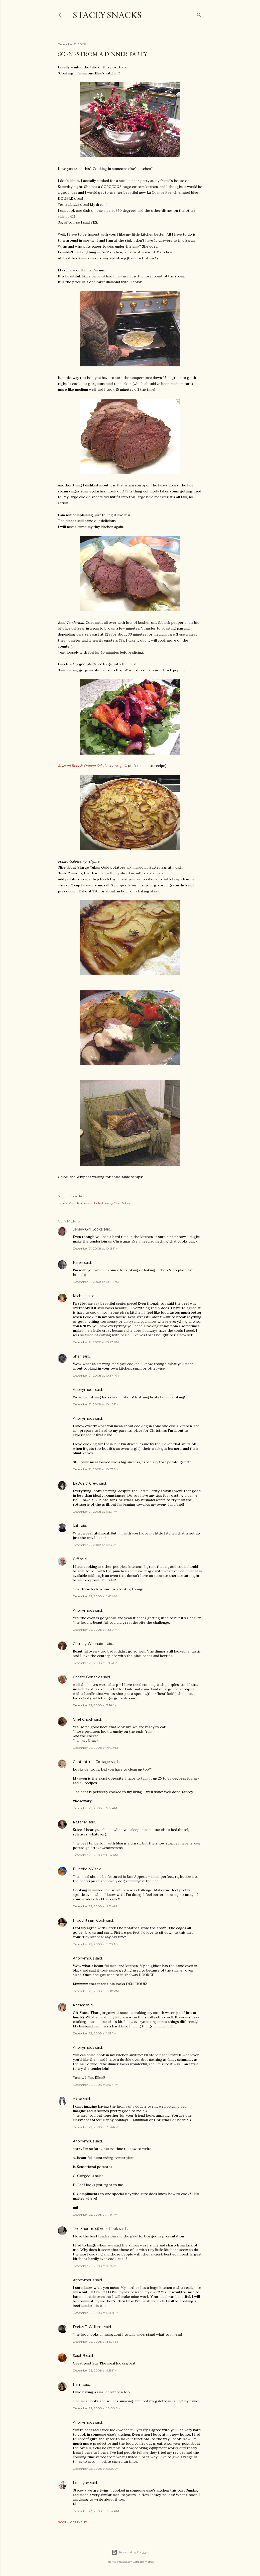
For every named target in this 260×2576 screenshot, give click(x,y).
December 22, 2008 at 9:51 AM (95, 1906)
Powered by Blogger (130, 2552)
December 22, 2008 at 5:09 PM (95, 2313)
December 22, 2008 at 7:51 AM (95, 1808)
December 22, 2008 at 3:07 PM (95, 2085)
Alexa (77, 2099)
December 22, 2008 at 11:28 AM (95, 1944)
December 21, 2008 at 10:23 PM (96, 1342)
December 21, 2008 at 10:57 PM (95, 1469)
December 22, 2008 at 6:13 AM (95, 1663)
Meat (72, 1203)
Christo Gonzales (87, 1677)
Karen (78, 1262)
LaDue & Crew (85, 1483)
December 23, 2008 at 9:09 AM (95, 2468)
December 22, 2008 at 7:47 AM (95, 1747)
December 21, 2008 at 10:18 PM (95, 1248)
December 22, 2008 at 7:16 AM (95, 1705)
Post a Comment (72, 2522)
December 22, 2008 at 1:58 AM (95, 1629)
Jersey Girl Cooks (87, 1229)
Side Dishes (122, 1203)
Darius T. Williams (88, 2327)
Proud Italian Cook (89, 1920)
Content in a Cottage (91, 1762)
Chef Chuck (83, 1719)
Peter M (80, 1822)
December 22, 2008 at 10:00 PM (96, 2408)
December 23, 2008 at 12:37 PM (96, 2511)
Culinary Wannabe (88, 1643)
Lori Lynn (81, 2483)
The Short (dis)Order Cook (95, 2228)
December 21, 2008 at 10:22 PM (96, 1282)
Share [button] (62, 1196)
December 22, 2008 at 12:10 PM (96, 1991)
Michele (80, 1296)
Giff (76, 1559)
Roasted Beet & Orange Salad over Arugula (92, 765)
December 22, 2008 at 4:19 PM (95, 2214)
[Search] (199, 14)
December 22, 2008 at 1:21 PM (94, 2033)
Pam (77, 2384)
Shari (77, 1356)
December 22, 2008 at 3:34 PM (95, 2127)
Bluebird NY (83, 1869)
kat (75, 1525)
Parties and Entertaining (95, 1203)
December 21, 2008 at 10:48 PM (96, 1404)
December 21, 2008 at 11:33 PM (95, 1511)
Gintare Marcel (143, 2561)
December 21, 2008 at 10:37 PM (96, 1375)
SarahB (79, 2355)
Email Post (78, 1196)
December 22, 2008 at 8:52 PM (95, 2341)
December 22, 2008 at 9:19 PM (95, 2370)
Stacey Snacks (107, 15)
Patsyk (79, 2005)
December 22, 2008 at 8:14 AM (95, 1855)
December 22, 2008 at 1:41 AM (95, 1596)
